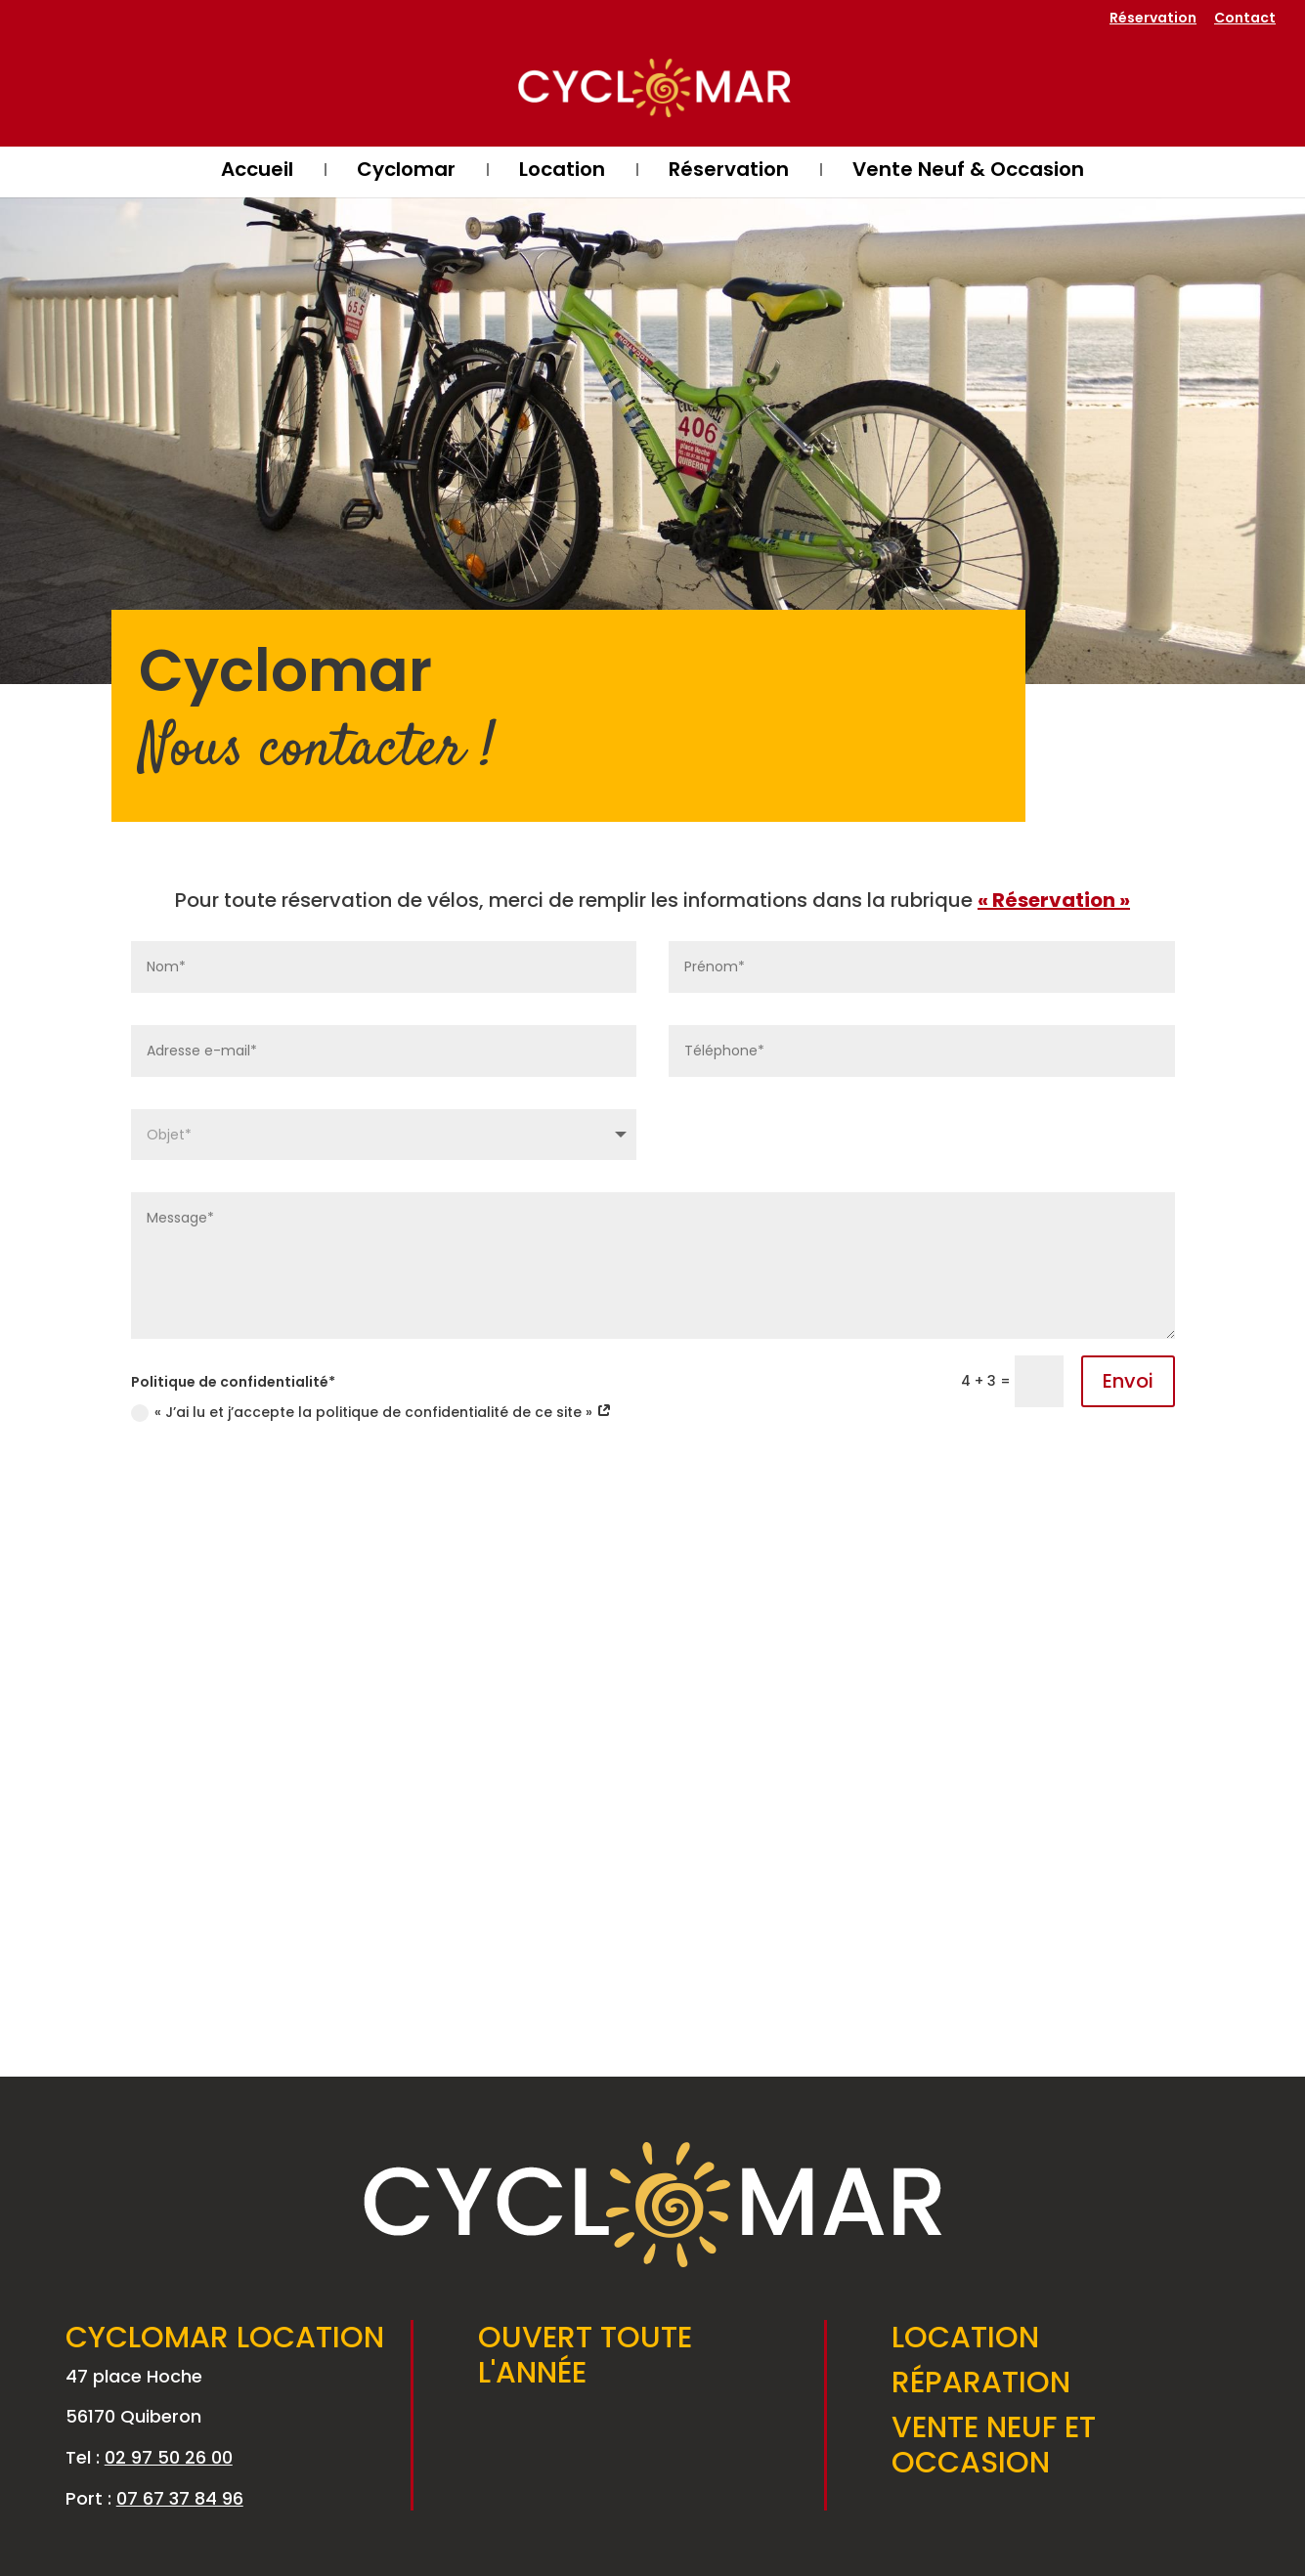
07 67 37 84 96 (179, 2498)
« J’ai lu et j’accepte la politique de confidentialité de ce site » (371, 1412)
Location (562, 172)
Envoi (1128, 1381)
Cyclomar (406, 172)
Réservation (1152, 19)
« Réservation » (1054, 900)
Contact (1245, 19)
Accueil (257, 172)
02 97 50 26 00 (169, 2457)
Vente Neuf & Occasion (968, 172)
